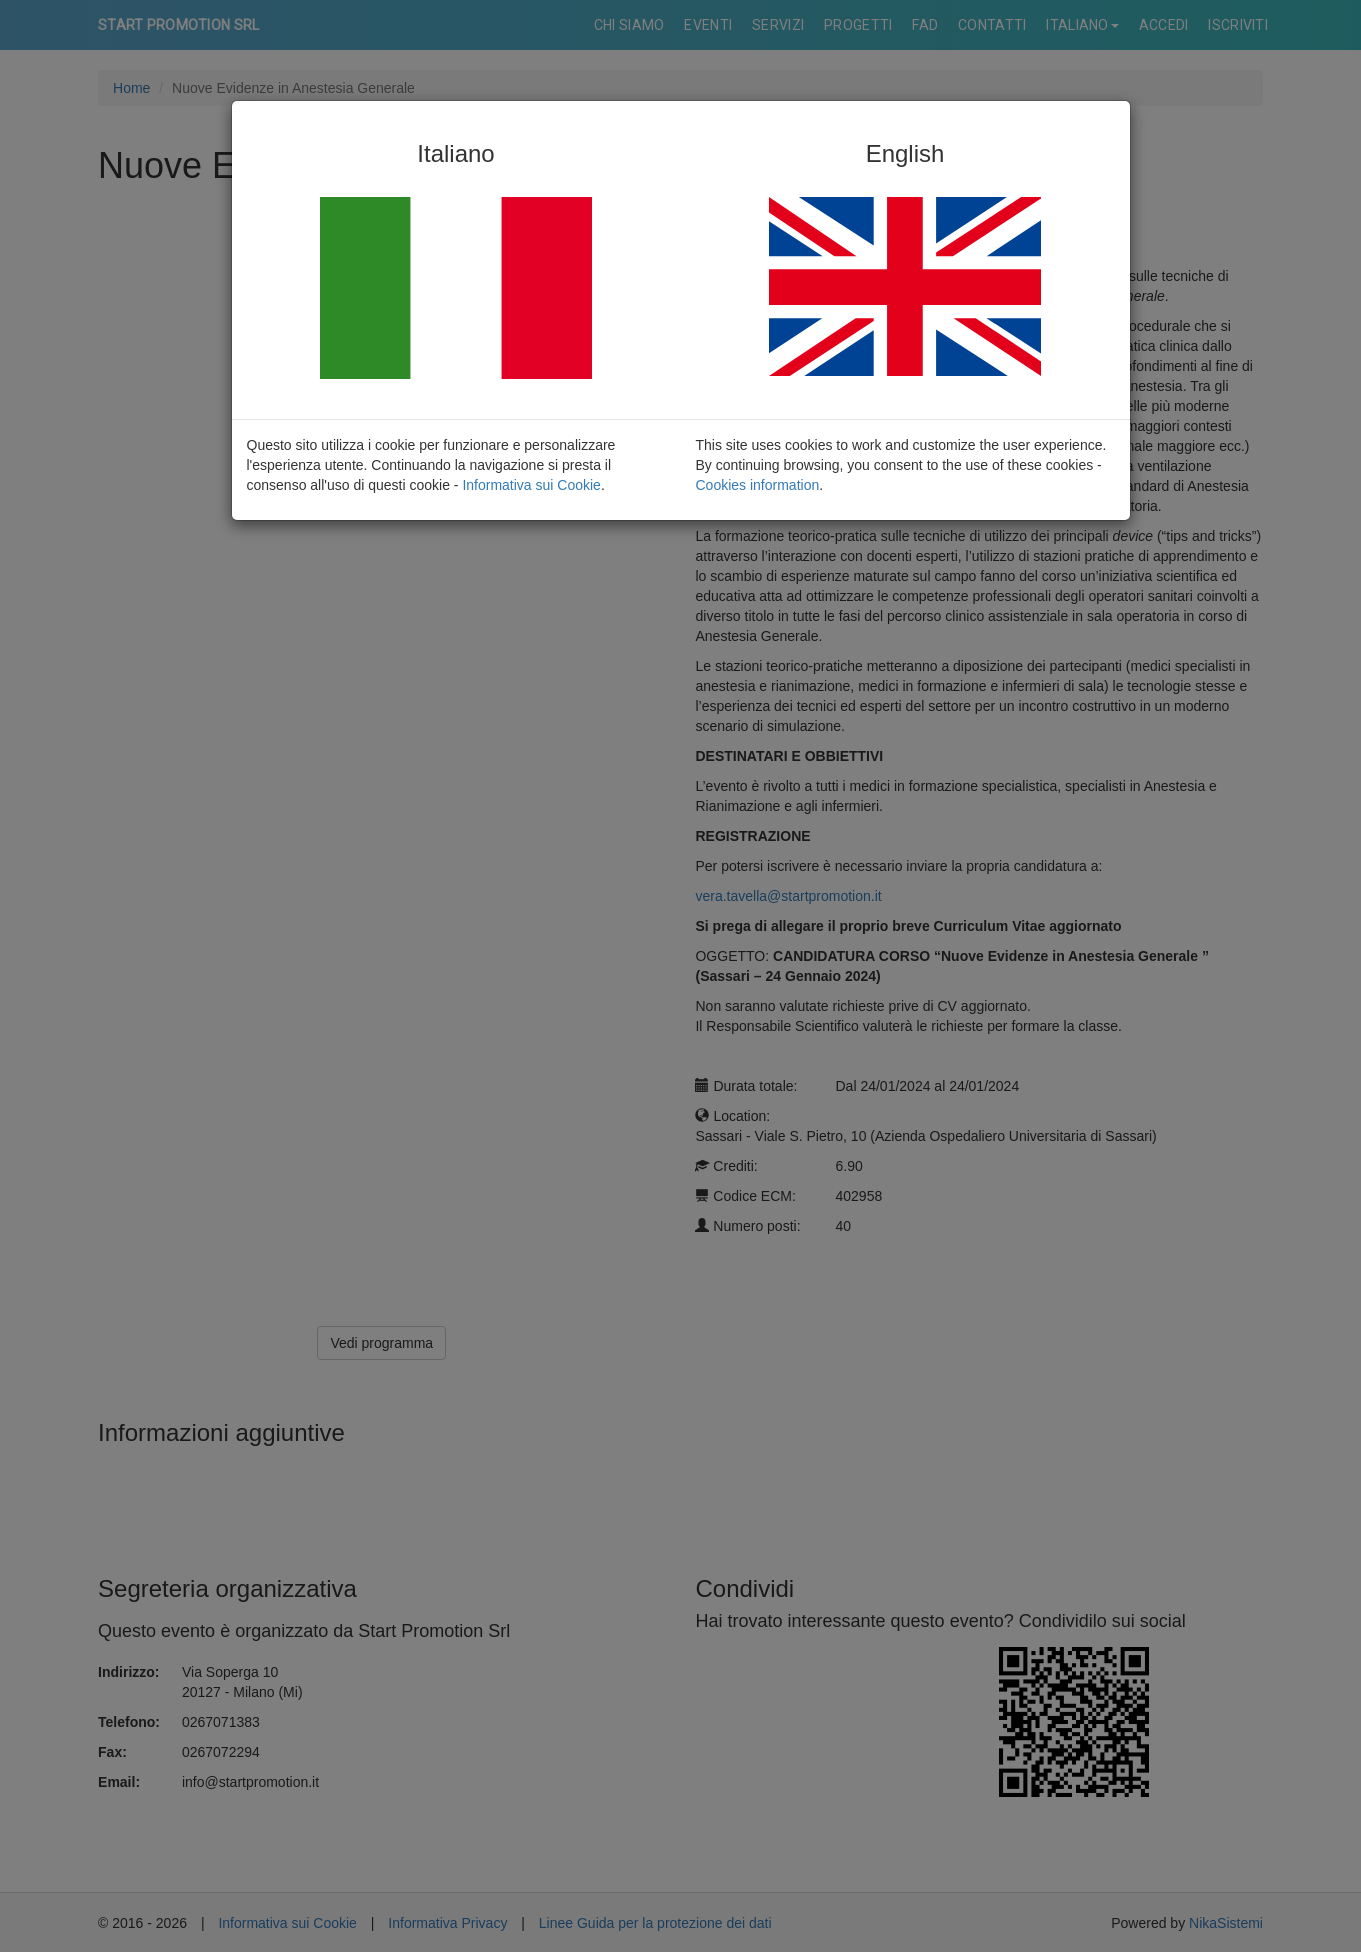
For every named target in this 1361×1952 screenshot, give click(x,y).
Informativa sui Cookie (531, 485)
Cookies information (758, 485)
